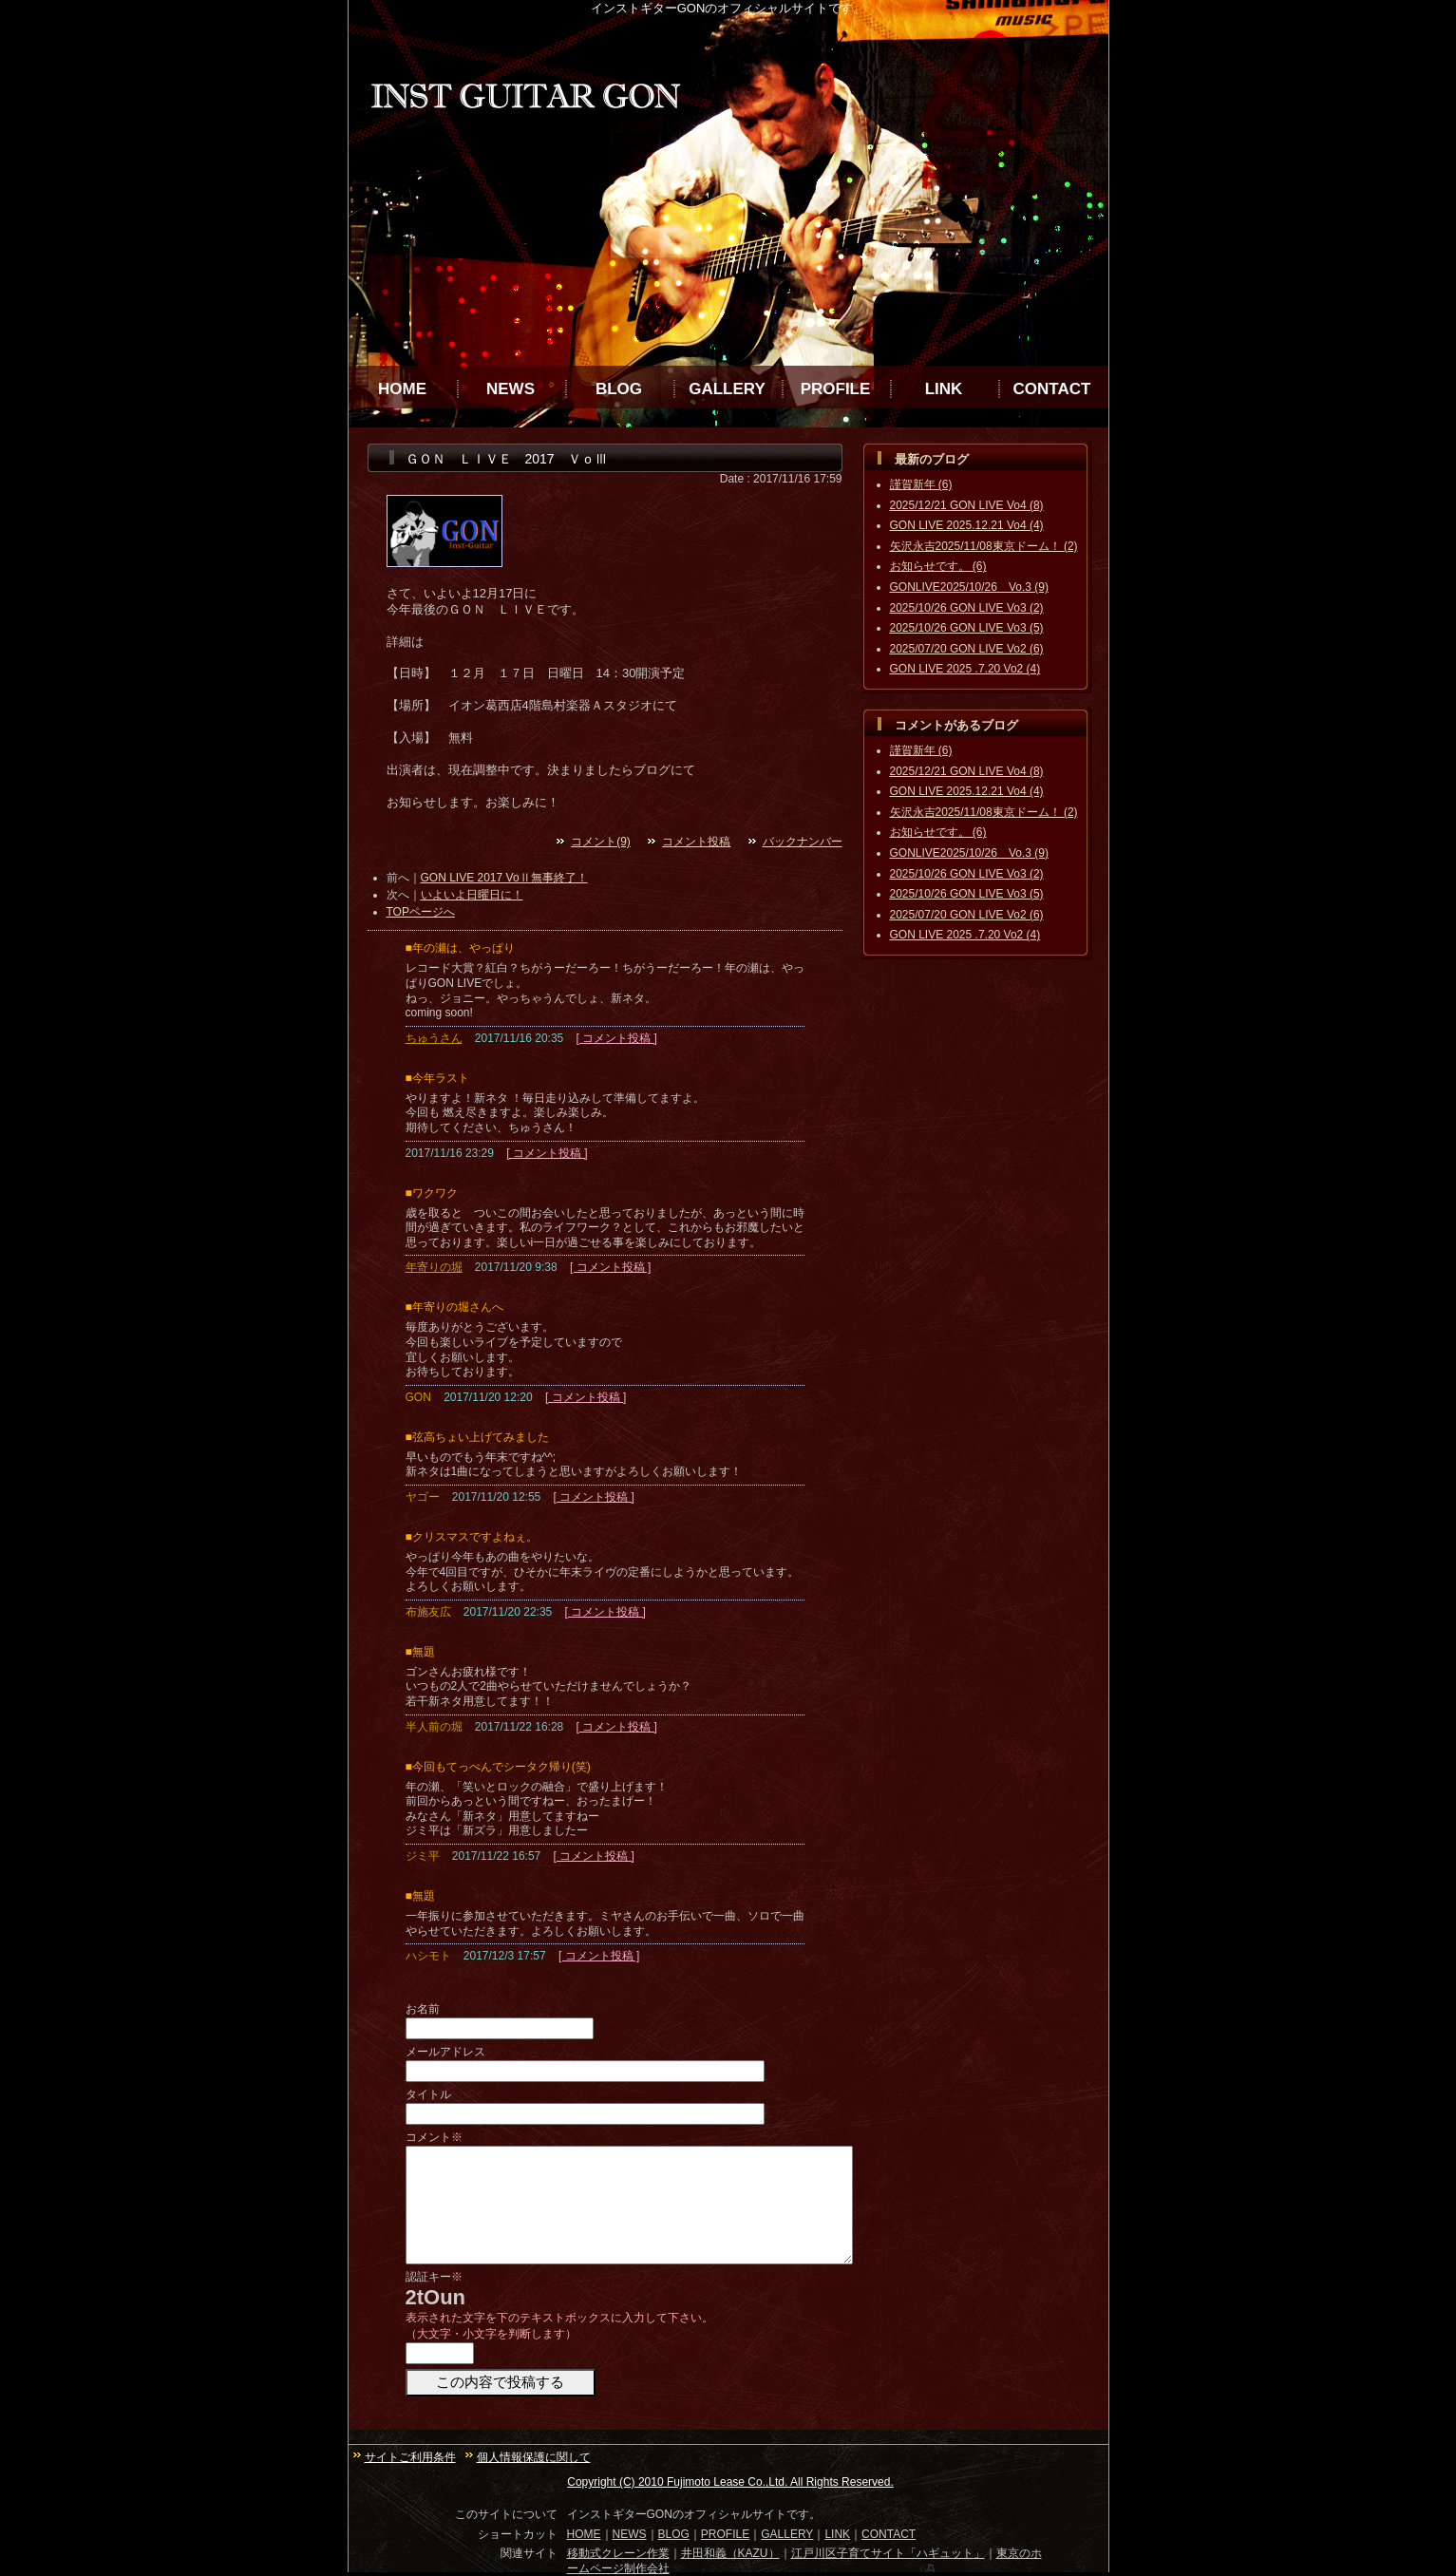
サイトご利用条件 (410, 2457)
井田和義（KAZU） (730, 2553)
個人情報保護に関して (534, 2457)
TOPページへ (421, 912)
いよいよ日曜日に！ (472, 894)
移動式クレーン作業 (618, 2553)
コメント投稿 (696, 841)
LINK (944, 389)
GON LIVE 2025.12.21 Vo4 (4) (967, 525)
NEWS (510, 389)
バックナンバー (802, 841)
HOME (402, 389)
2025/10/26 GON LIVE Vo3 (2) (967, 608)
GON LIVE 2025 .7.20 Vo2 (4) (965, 668)
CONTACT (1052, 389)
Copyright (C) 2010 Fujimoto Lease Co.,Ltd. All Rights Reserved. (730, 2482)
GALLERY (727, 389)
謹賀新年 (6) (921, 484)
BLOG (619, 389)
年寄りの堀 (434, 1267)
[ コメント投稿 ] (617, 1038)
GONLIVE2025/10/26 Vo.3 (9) (969, 587)
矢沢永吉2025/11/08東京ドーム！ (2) (984, 546)
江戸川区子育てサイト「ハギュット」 (888, 2553)
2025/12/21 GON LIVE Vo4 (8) (967, 505)
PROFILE (836, 389)
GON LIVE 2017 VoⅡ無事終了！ (504, 877)
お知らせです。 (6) (938, 566)
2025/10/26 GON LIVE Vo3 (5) (967, 628)
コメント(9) (601, 841)
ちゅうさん (434, 1038)
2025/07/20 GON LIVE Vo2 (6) (967, 648)
